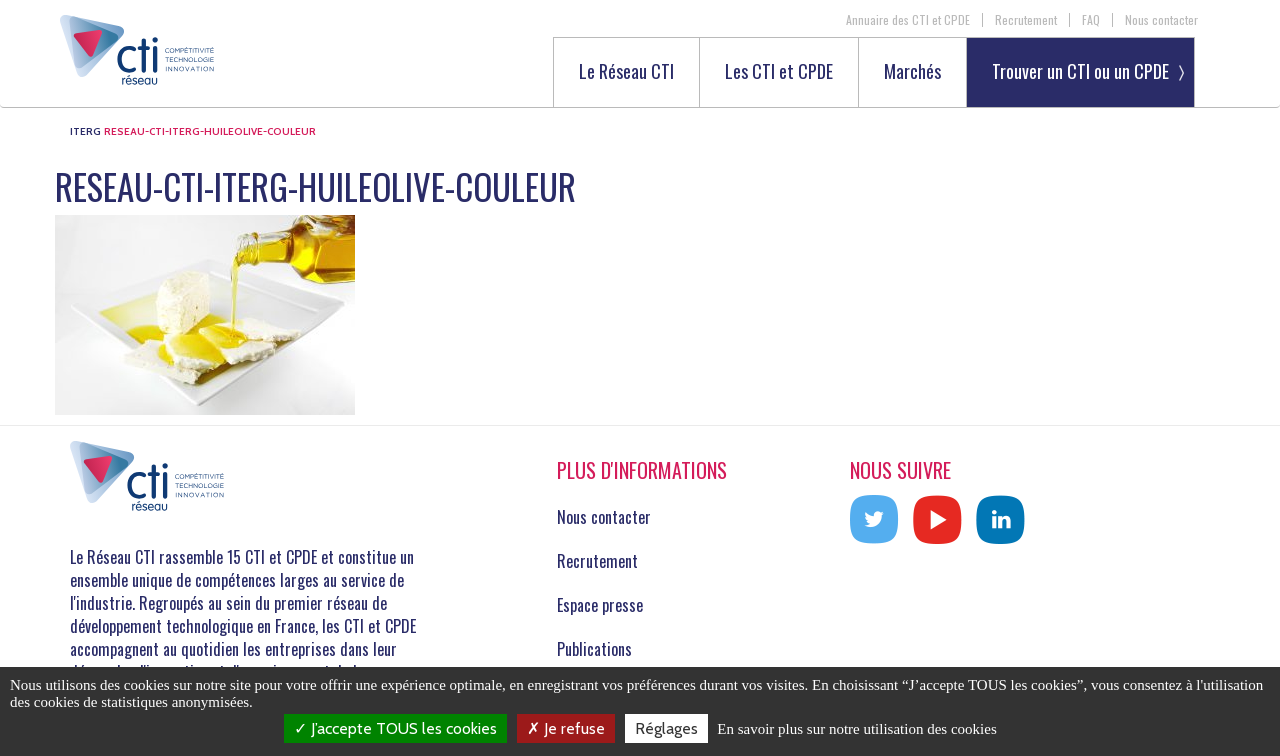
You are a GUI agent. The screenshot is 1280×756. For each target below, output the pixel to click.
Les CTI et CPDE (779, 72)
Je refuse (566, 728)
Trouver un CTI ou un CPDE (1080, 71)
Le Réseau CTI (626, 72)
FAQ (1091, 20)
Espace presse (600, 605)
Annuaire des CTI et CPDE (908, 20)
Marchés (912, 72)
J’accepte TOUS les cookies (395, 728)
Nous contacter (1161, 20)
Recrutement (1026, 20)
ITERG (85, 131)
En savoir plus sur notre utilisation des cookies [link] (857, 729)
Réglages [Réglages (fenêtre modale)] (666, 728)
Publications (594, 649)
